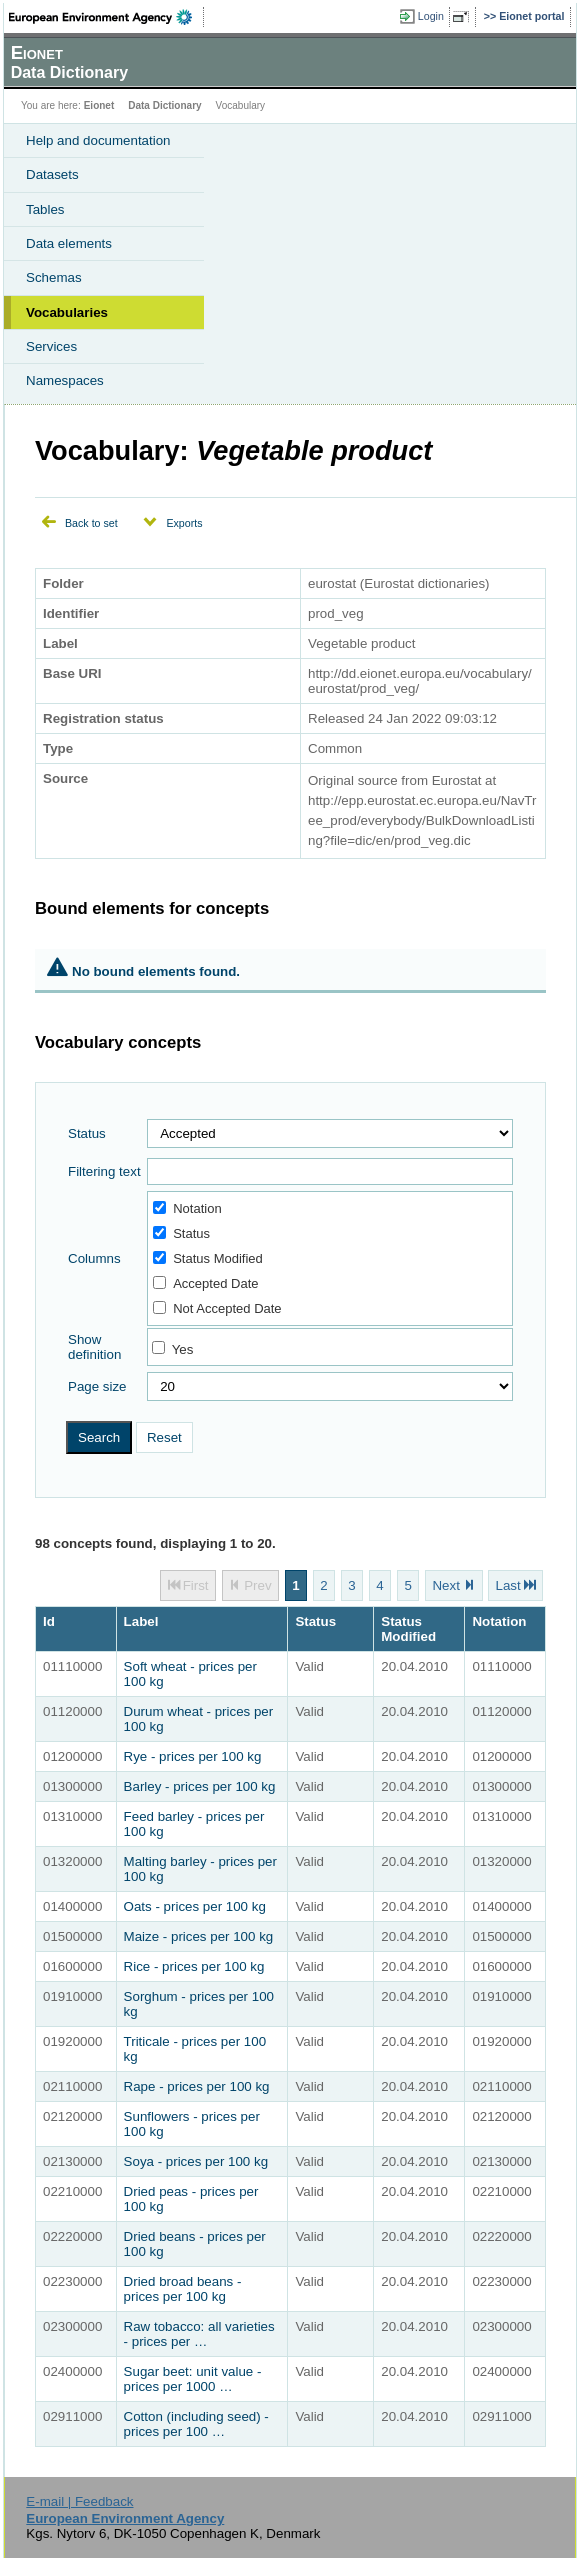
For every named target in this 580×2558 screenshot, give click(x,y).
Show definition (94, 1347)
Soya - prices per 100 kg (196, 2161)
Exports (184, 523)
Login (431, 16)
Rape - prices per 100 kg (197, 2086)
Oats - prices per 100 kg (195, 1906)
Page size (97, 1386)
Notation (187, 1208)
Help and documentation (98, 140)
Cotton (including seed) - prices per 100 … (196, 2424)
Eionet (99, 105)
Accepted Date (205, 1283)
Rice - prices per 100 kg (194, 1966)
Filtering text (104, 1171)
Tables (45, 209)
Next (445, 1585)
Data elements (69, 243)
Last (507, 1585)
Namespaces (65, 380)
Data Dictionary (164, 105)
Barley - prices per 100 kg (200, 1786)
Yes (183, 1349)
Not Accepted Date (217, 1308)
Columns (94, 1258)
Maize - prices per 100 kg (199, 1936)
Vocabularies (67, 312)
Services (51, 346)
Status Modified (208, 1258)
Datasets (52, 174)
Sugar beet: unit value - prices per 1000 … (193, 2379)
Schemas (54, 277)
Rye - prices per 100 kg (193, 1756)
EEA (106, 17)
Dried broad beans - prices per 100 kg (183, 2289)
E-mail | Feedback (79, 2501)
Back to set (91, 523)
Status (87, 1133)
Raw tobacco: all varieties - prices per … (199, 2334)
